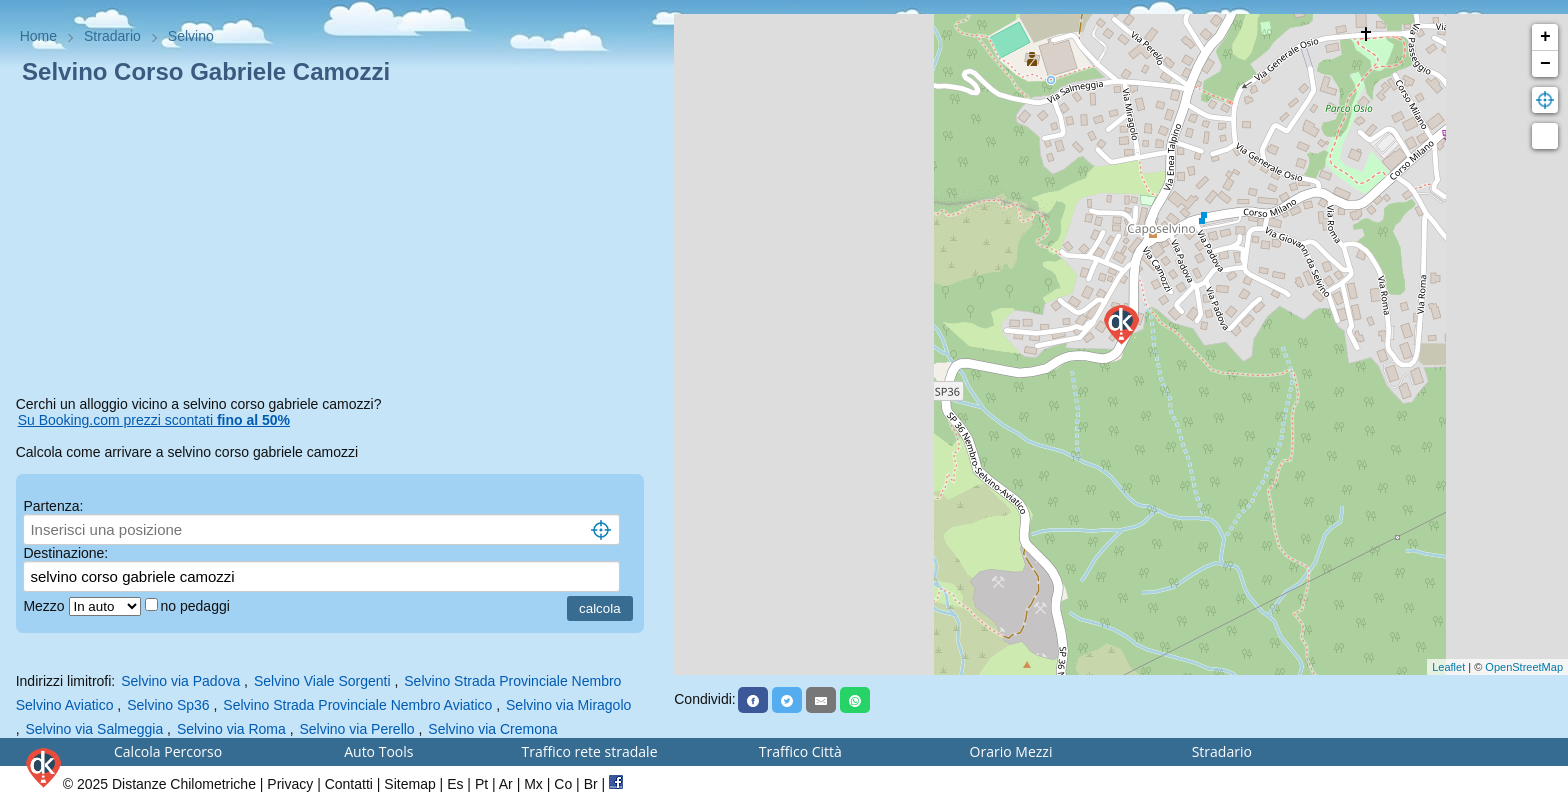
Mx (533, 784)
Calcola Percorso (168, 751)
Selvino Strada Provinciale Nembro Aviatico (357, 705)
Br (591, 784)
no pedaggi (197, 606)
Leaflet (1448, 667)
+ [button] (1545, 37)
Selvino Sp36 (168, 705)
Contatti (349, 784)
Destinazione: (65, 553)
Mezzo (45, 606)
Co (563, 784)
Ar (506, 784)
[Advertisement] (337, 244)
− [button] (1545, 64)
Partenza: (53, 506)
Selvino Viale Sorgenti (322, 681)
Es (455, 784)
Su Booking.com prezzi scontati (154, 420)
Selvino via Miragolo (568, 705)
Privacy (290, 784)
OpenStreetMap (1524, 667)
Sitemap (409, 784)
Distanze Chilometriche (184, 784)
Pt (481, 784)
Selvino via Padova (180, 681)
